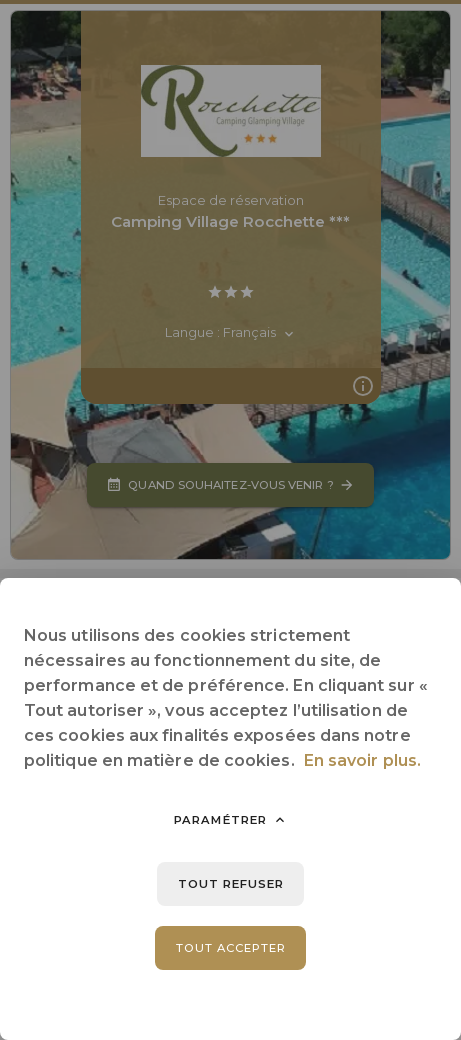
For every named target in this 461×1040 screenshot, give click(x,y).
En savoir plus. (362, 760)
